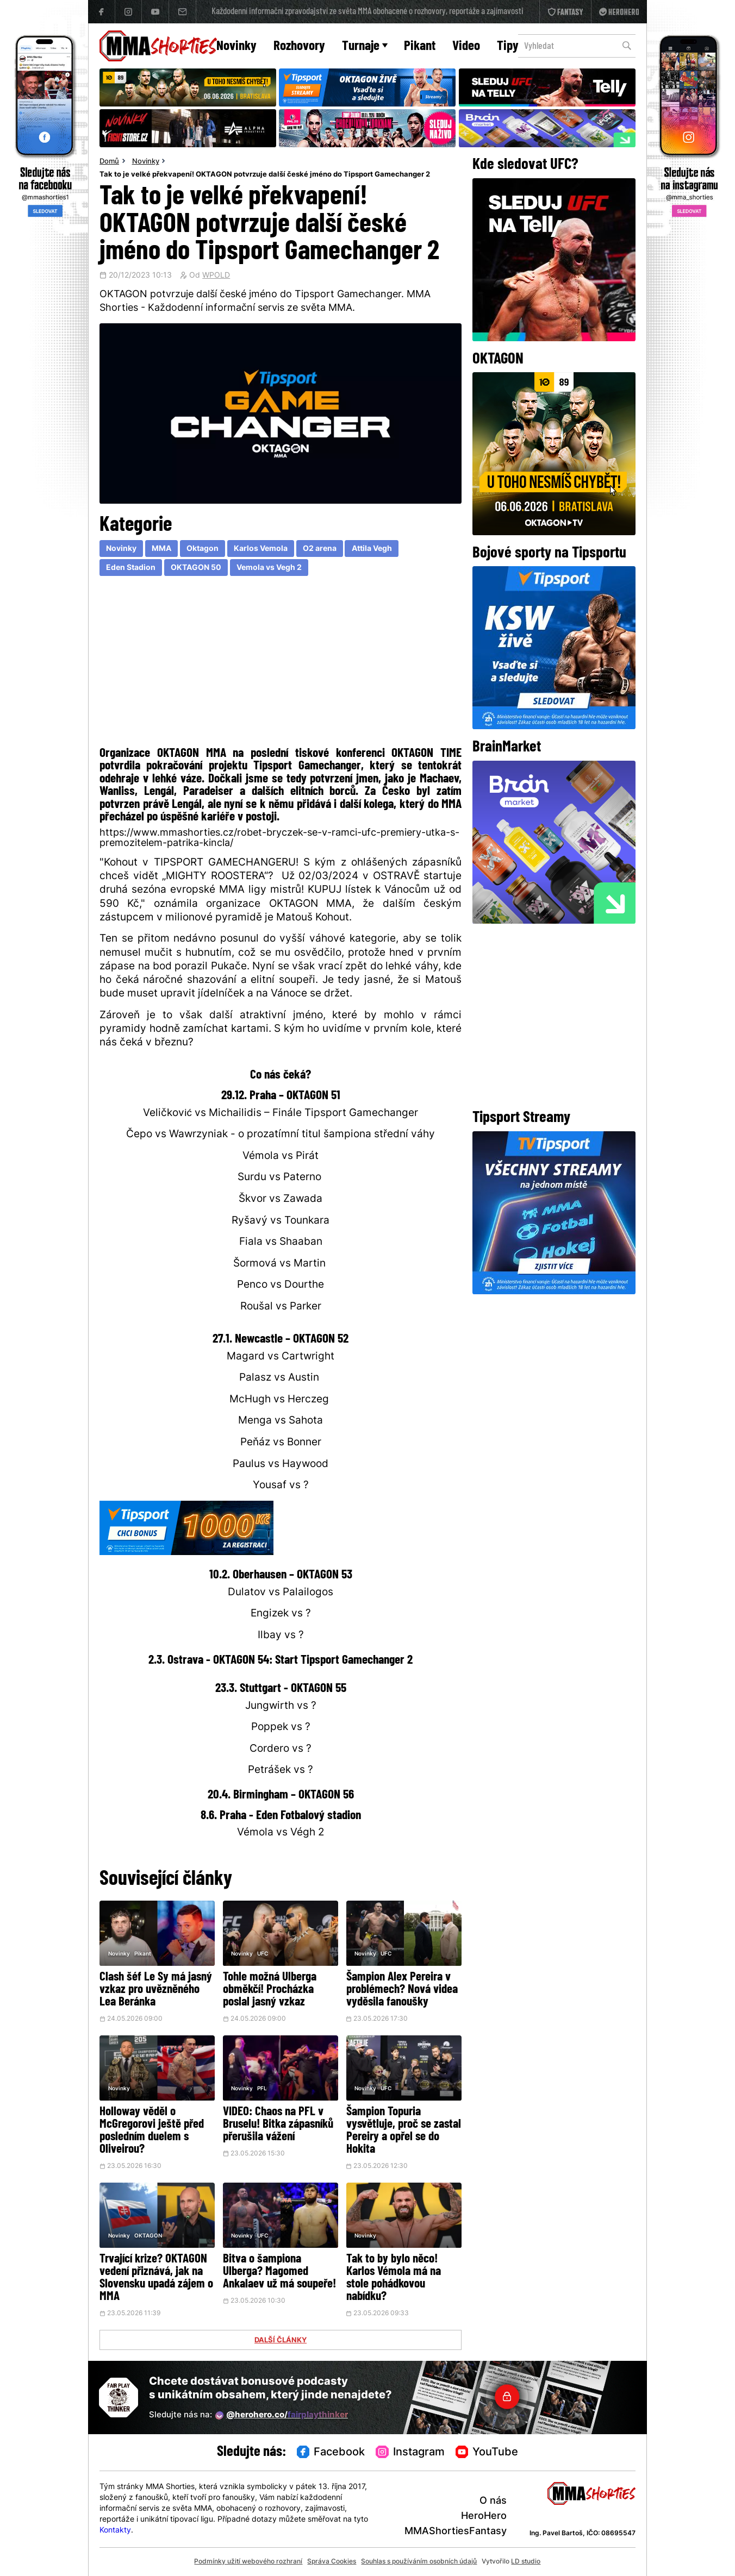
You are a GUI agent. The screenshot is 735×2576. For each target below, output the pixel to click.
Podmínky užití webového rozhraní (248, 2562)
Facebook (331, 2453)
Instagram (410, 2453)
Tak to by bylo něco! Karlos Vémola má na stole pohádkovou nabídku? (393, 2278)
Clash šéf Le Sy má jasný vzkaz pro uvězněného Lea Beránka (155, 1990)
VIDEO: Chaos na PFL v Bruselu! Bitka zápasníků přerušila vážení (278, 2124)
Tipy (508, 46)
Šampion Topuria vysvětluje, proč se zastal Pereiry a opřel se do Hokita (403, 2131)
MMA (161, 549)
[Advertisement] (280, 664)
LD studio (525, 2562)
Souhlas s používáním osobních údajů (419, 2562)
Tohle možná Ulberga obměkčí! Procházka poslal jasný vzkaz (269, 1990)
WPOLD (216, 276)
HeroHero (484, 2516)
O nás (493, 2501)
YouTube (487, 2453)
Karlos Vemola (261, 549)
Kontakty (115, 2531)
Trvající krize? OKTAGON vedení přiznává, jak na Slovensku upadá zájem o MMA (156, 2278)
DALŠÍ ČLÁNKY (280, 2340)
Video (466, 46)
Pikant (419, 46)
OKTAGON (148, 2236)
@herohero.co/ (281, 2415)
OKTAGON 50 (196, 568)
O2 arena (320, 549)
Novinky (236, 46)
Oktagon (202, 549)
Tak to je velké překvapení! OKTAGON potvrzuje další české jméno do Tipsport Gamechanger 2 (264, 175)
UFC (262, 1954)
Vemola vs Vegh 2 (269, 568)
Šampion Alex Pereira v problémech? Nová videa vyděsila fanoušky (402, 1990)
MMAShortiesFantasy (455, 2532)
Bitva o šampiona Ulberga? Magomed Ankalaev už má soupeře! (279, 2272)
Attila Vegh (372, 549)
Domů (109, 162)
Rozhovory (299, 46)
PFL (262, 2089)
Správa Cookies (331, 2562)
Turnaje (365, 46)
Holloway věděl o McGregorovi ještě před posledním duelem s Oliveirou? (151, 2131)
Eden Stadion (130, 568)
